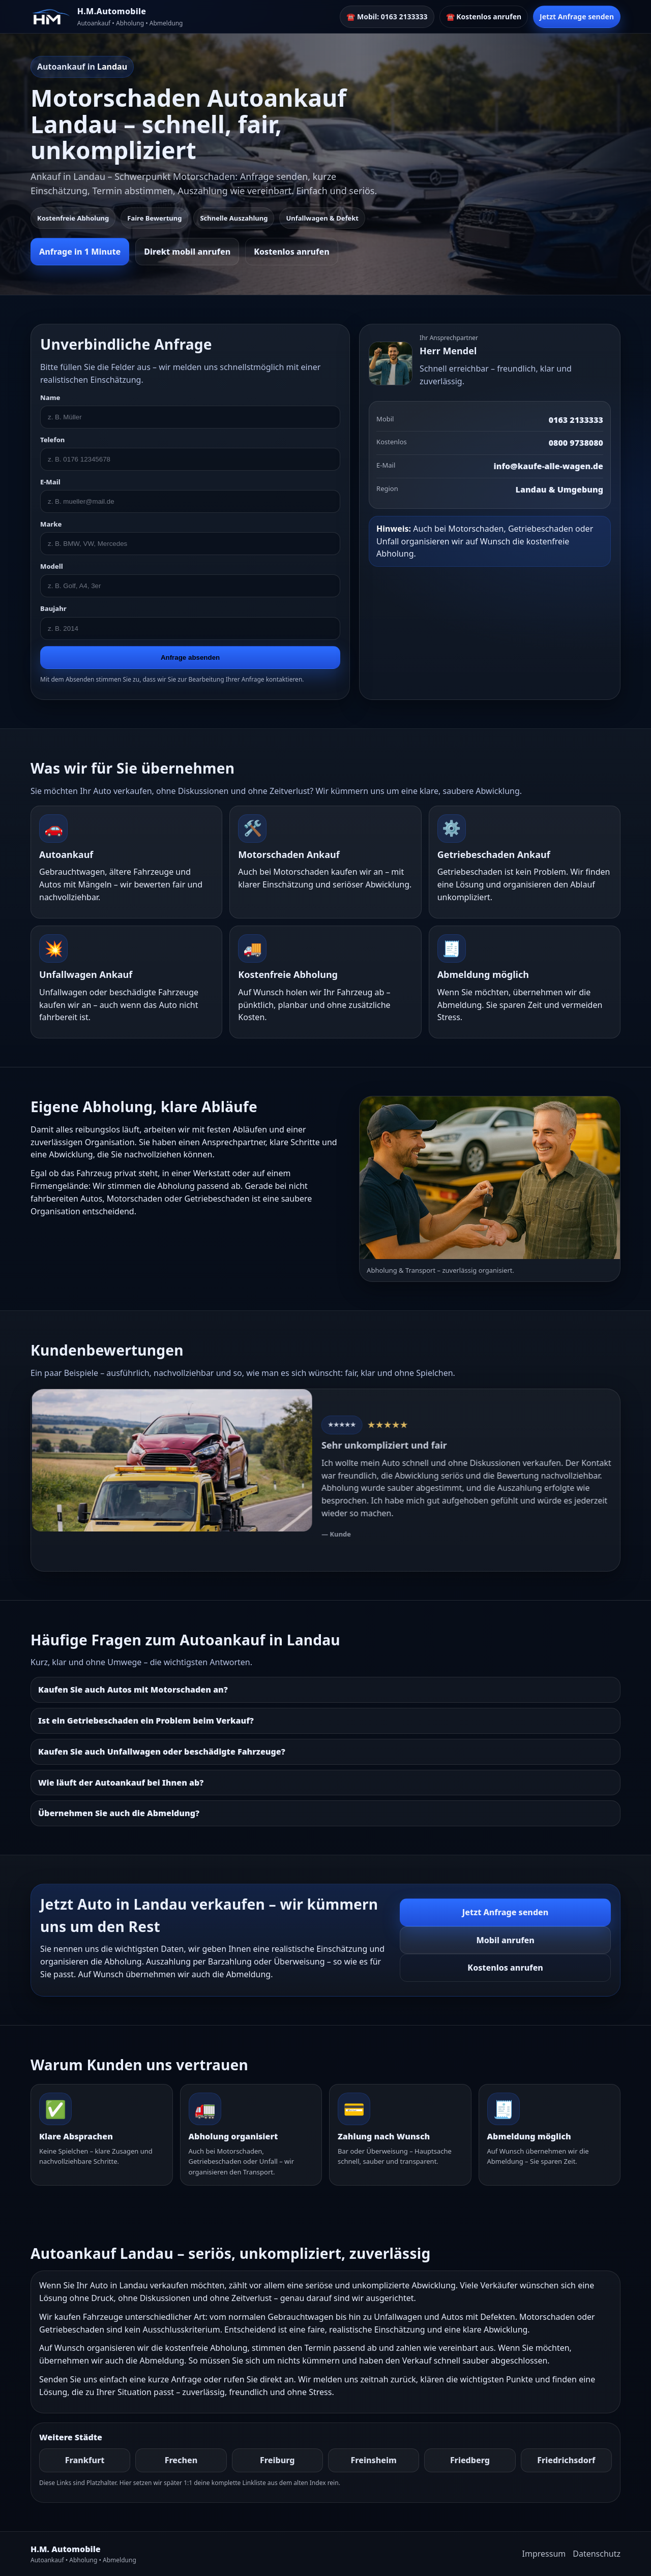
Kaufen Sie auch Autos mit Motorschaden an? (133, 1689)
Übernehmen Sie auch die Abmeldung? (118, 1813)
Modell (51, 566)
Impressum (544, 2553)
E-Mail (50, 481)
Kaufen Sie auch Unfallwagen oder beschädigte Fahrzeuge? (161, 1751)
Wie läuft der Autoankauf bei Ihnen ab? (120, 1782)
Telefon (52, 439)
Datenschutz (596, 2553)
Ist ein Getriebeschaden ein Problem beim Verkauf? (146, 1720)
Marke (51, 524)
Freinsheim (374, 2460)
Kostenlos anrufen (292, 251)
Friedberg (470, 2460)
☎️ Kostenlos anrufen (484, 16)
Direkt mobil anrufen (187, 251)
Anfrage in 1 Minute (80, 251)
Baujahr (53, 608)
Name (50, 397)
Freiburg (277, 2460)
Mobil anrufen (505, 1940)
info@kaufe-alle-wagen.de (548, 466)
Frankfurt (85, 2460)
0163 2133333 (576, 419)
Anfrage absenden (190, 657)
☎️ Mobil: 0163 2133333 (386, 16)
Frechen (181, 2460)
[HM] (51, 16)
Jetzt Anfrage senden (577, 16)
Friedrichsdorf (566, 2460)
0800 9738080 (576, 442)
